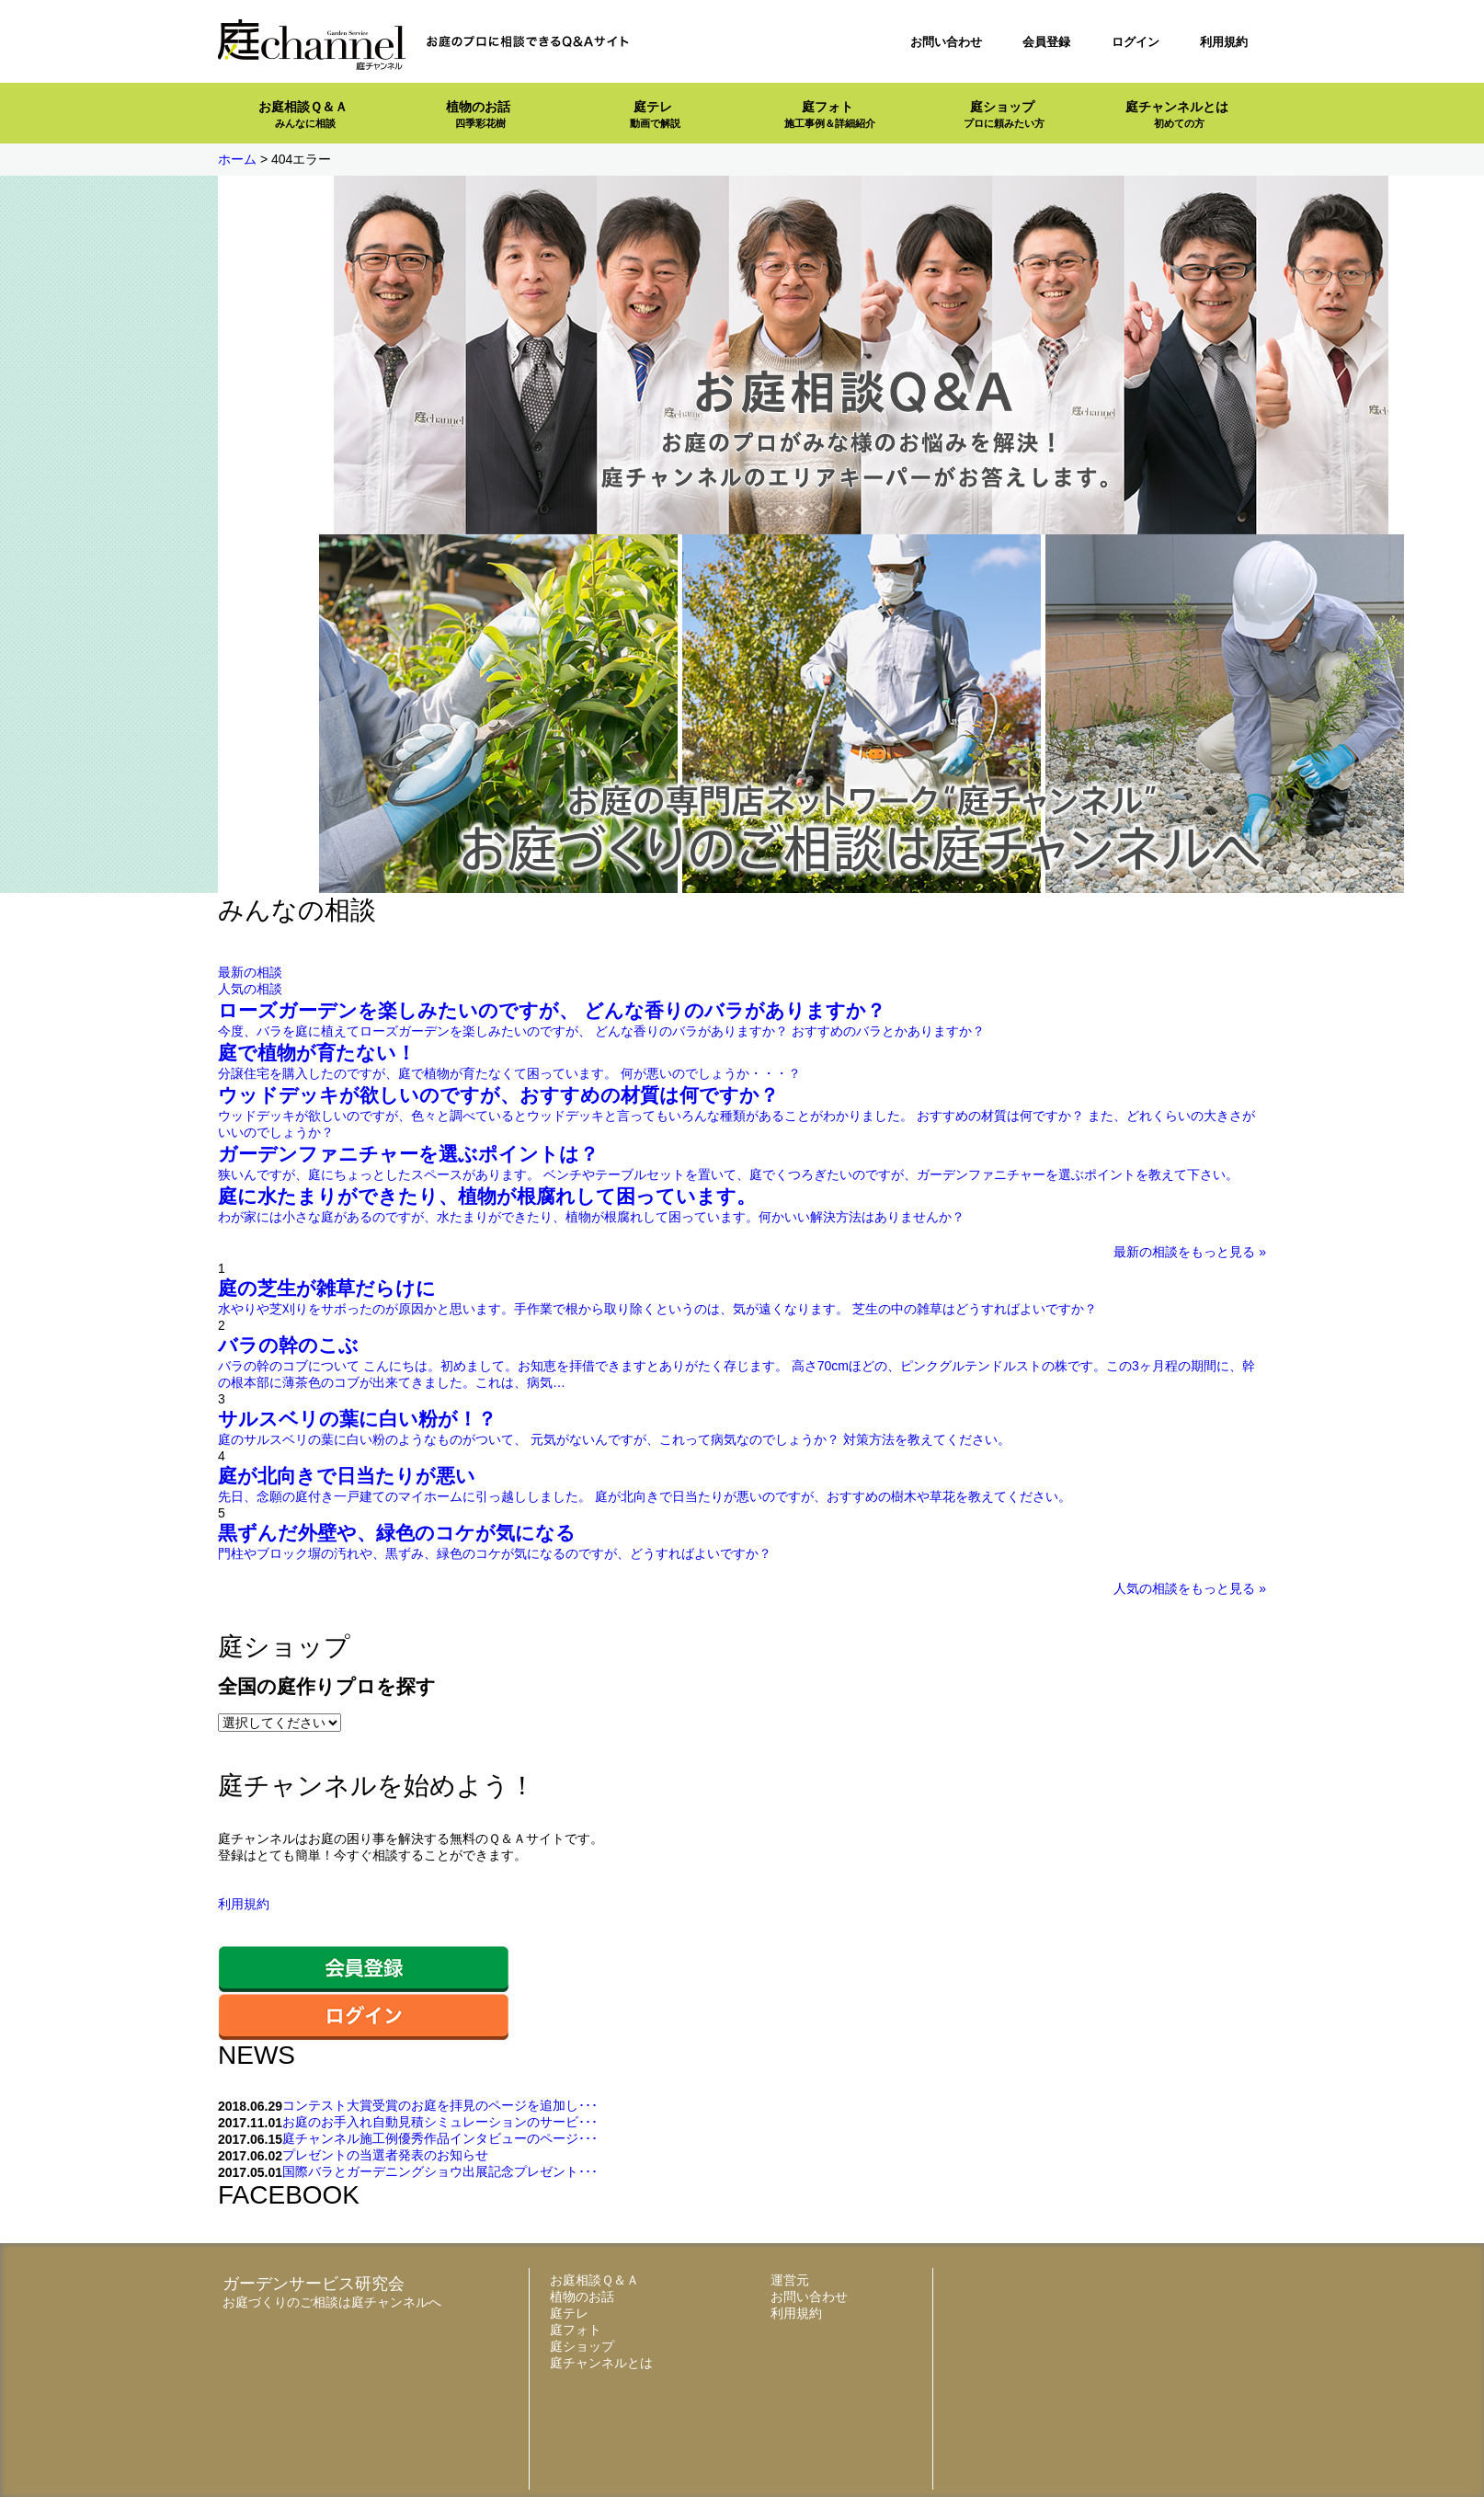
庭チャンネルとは (1176, 114)
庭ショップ (1004, 114)
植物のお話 (478, 114)
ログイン (1135, 42)
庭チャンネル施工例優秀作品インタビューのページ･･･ (440, 2138)
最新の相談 (250, 972)
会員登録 (1046, 42)
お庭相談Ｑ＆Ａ (303, 114)
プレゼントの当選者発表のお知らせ (385, 2155)
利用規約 (1224, 42)
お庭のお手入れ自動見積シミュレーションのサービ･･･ (440, 2121)
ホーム (237, 159)
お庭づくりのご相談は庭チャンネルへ (332, 2302)
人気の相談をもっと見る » (1189, 1588)
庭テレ (655, 114)
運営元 (790, 2280)
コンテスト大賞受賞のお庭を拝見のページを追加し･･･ (440, 2105)
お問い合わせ (946, 42)
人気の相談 (250, 988)
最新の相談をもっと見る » (1189, 1251)
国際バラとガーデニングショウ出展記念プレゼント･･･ (440, 2171)
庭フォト (829, 114)
